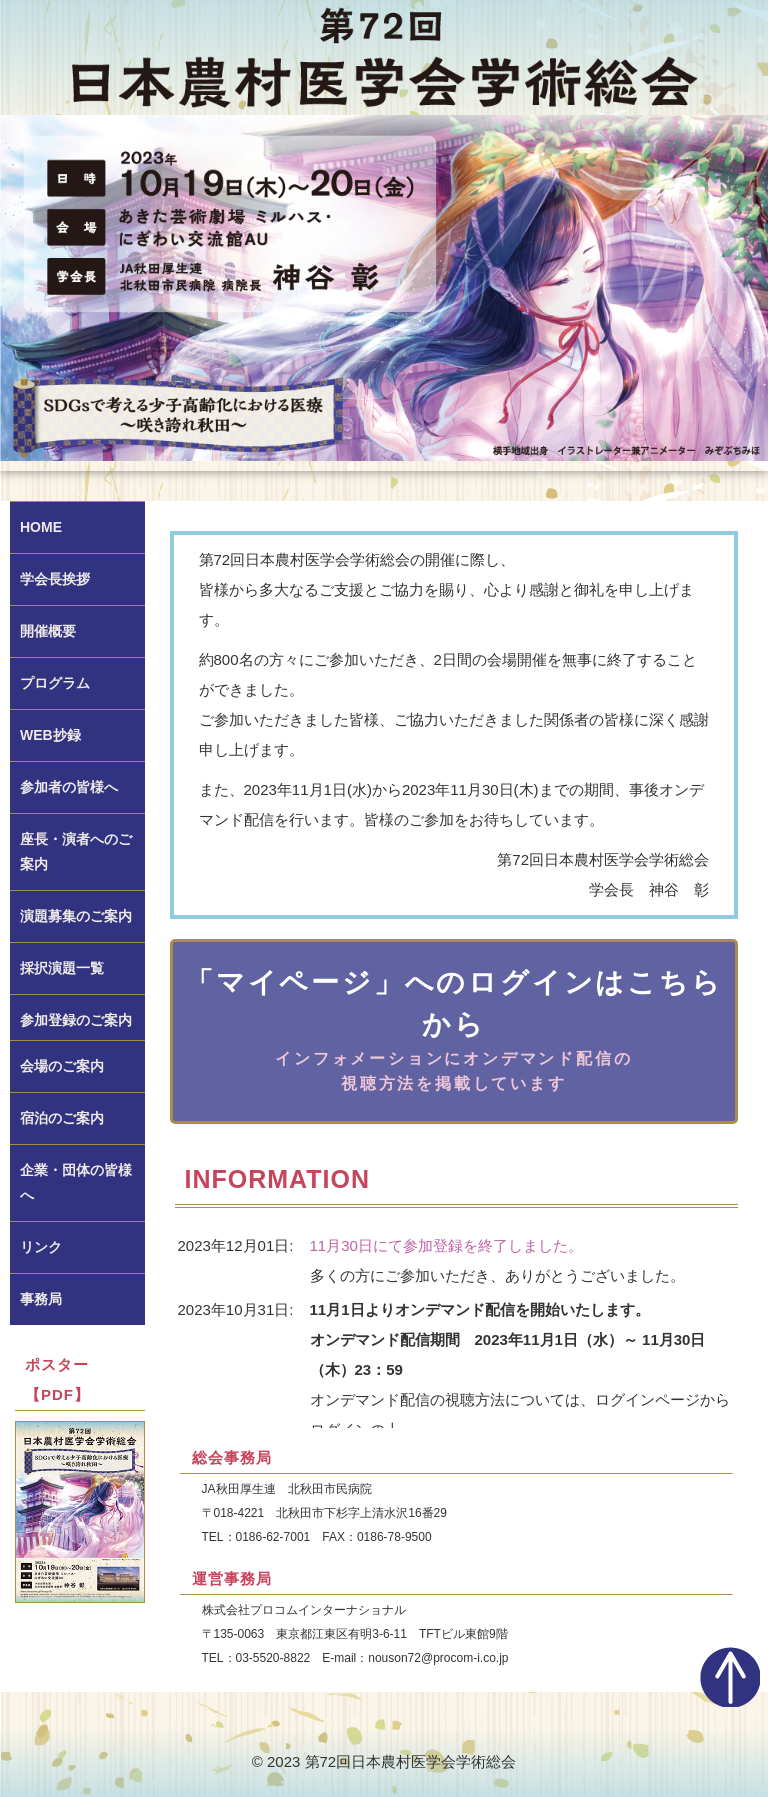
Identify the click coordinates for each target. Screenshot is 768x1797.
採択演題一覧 (62, 968)
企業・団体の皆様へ (76, 1182)
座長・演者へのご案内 (76, 851)
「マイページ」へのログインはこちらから (454, 1031)
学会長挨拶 (55, 579)
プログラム (55, 683)
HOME (41, 527)
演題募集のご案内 (76, 916)
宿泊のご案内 (62, 1118)
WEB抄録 (50, 735)
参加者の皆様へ (69, 787)
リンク (41, 1247)
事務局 (41, 1299)
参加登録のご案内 (76, 1020)
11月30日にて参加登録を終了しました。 (446, 1245)
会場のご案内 (62, 1066)
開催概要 (48, 631)
